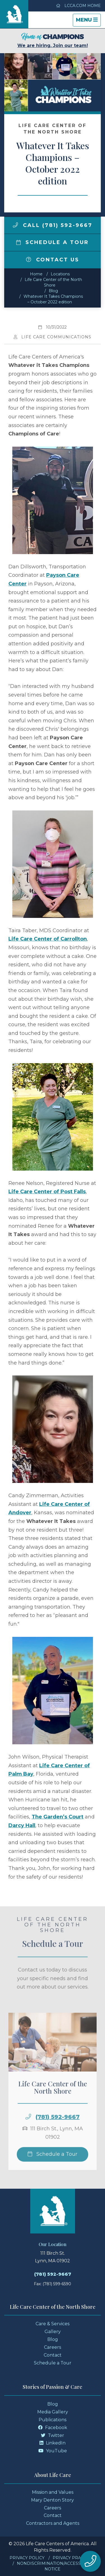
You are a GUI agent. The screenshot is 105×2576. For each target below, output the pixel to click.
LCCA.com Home (78, 5)
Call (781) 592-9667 (52, 225)
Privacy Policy (27, 2557)
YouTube (52, 2450)
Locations (60, 273)
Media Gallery (52, 2412)
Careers (52, 2347)
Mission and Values (52, 2492)
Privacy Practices (74, 2557)
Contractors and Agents (52, 2523)
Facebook (52, 2427)
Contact (53, 2355)
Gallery (53, 2331)
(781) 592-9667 (58, 2131)
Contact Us (52, 260)
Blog (53, 290)
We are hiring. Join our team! (52, 40)
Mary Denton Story (52, 2500)
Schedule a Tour (52, 242)
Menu (88, 21)
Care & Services (52, 2323)
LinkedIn (52, 2443)
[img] (15, 225)
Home (36, 273)
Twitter (52, 2435)
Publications (52, 2419)
